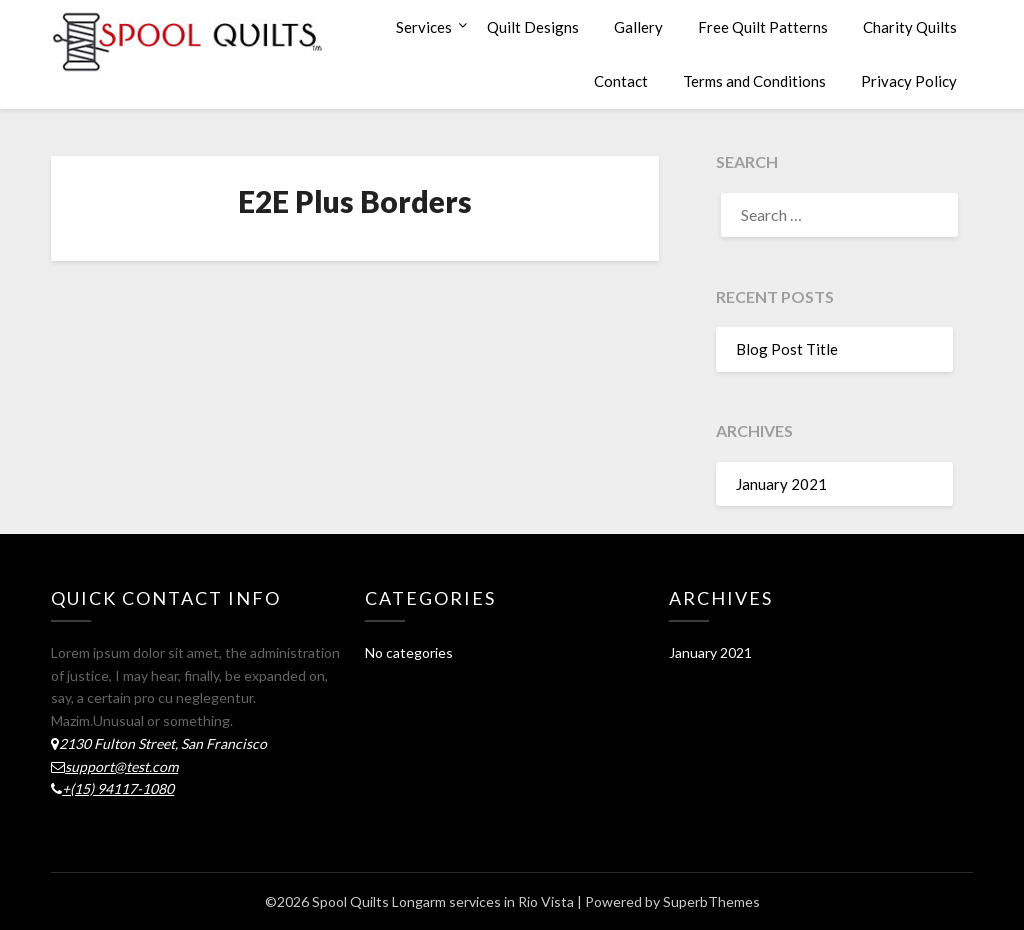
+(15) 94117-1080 (118, 788)
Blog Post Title (787, 349)
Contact (621, 81)
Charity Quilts (910, 27)
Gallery (638, 27)
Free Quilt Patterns (763, 27)
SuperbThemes (711, 901)
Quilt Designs (533, 27)
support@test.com (121, 766)
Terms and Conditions (754, 81)
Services (424, 27)
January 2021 (781, 484)
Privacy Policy (909, 81)
